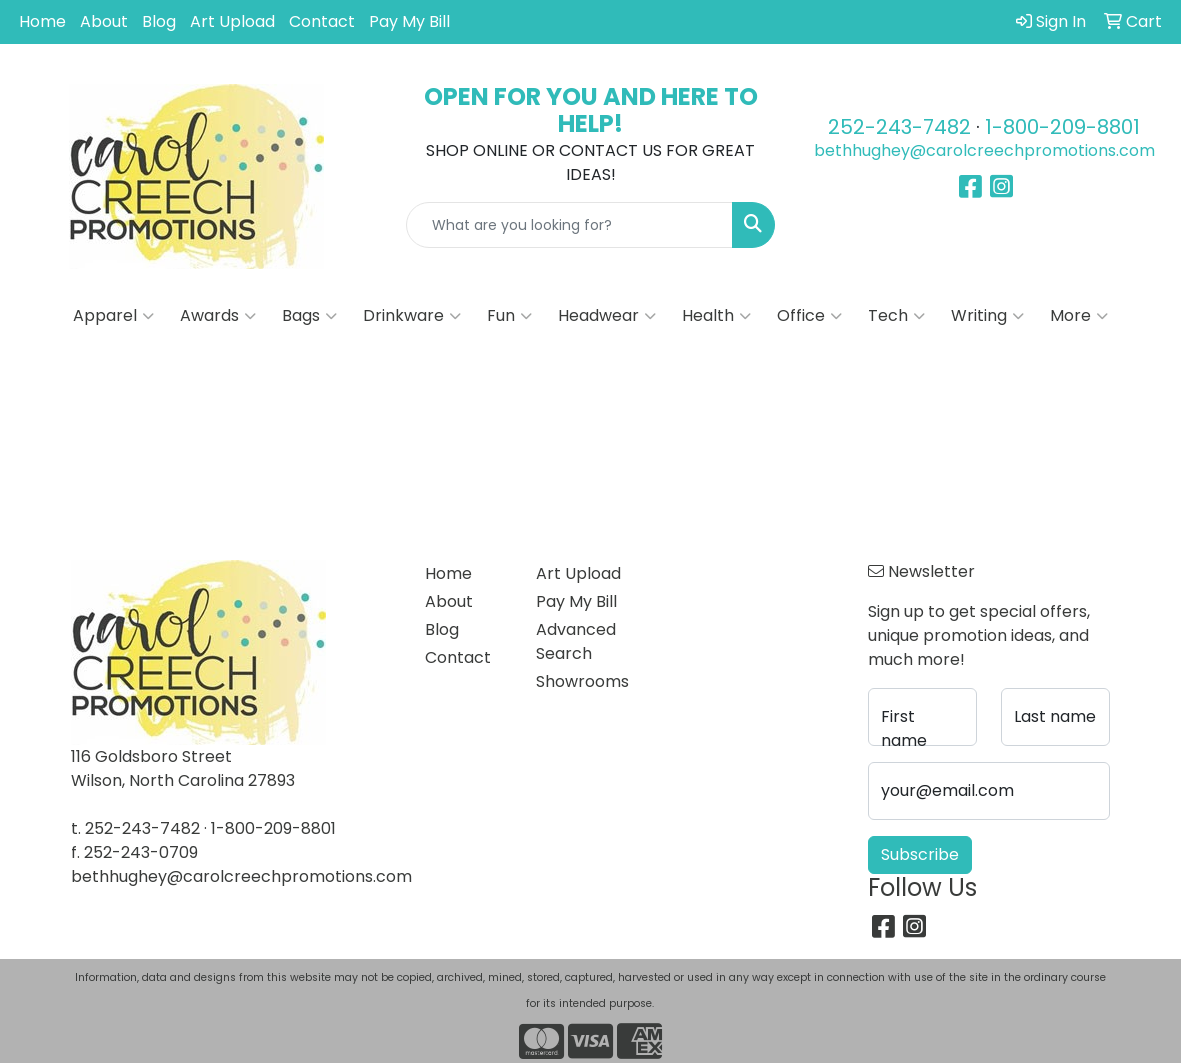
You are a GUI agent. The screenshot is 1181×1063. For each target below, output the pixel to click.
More (1079, 316)
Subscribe (920, 854)
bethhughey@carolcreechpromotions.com (984, 150)
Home (42, 21)
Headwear (607, 316)
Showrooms (579, 681)
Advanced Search (576, 641)
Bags (309, 316)
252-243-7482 (899, 127)
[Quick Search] (570, 225)
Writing (987, 316)
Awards (218, 316)
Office (809, 316)
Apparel (113, 316)
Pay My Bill (409, 21)
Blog (159, 21)
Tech (896, 316)
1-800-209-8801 (1062, 127)
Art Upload (232, 21)
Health (716, 316)
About (104, 21)
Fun (509, 316)
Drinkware (412, 316)
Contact (322, 21)
